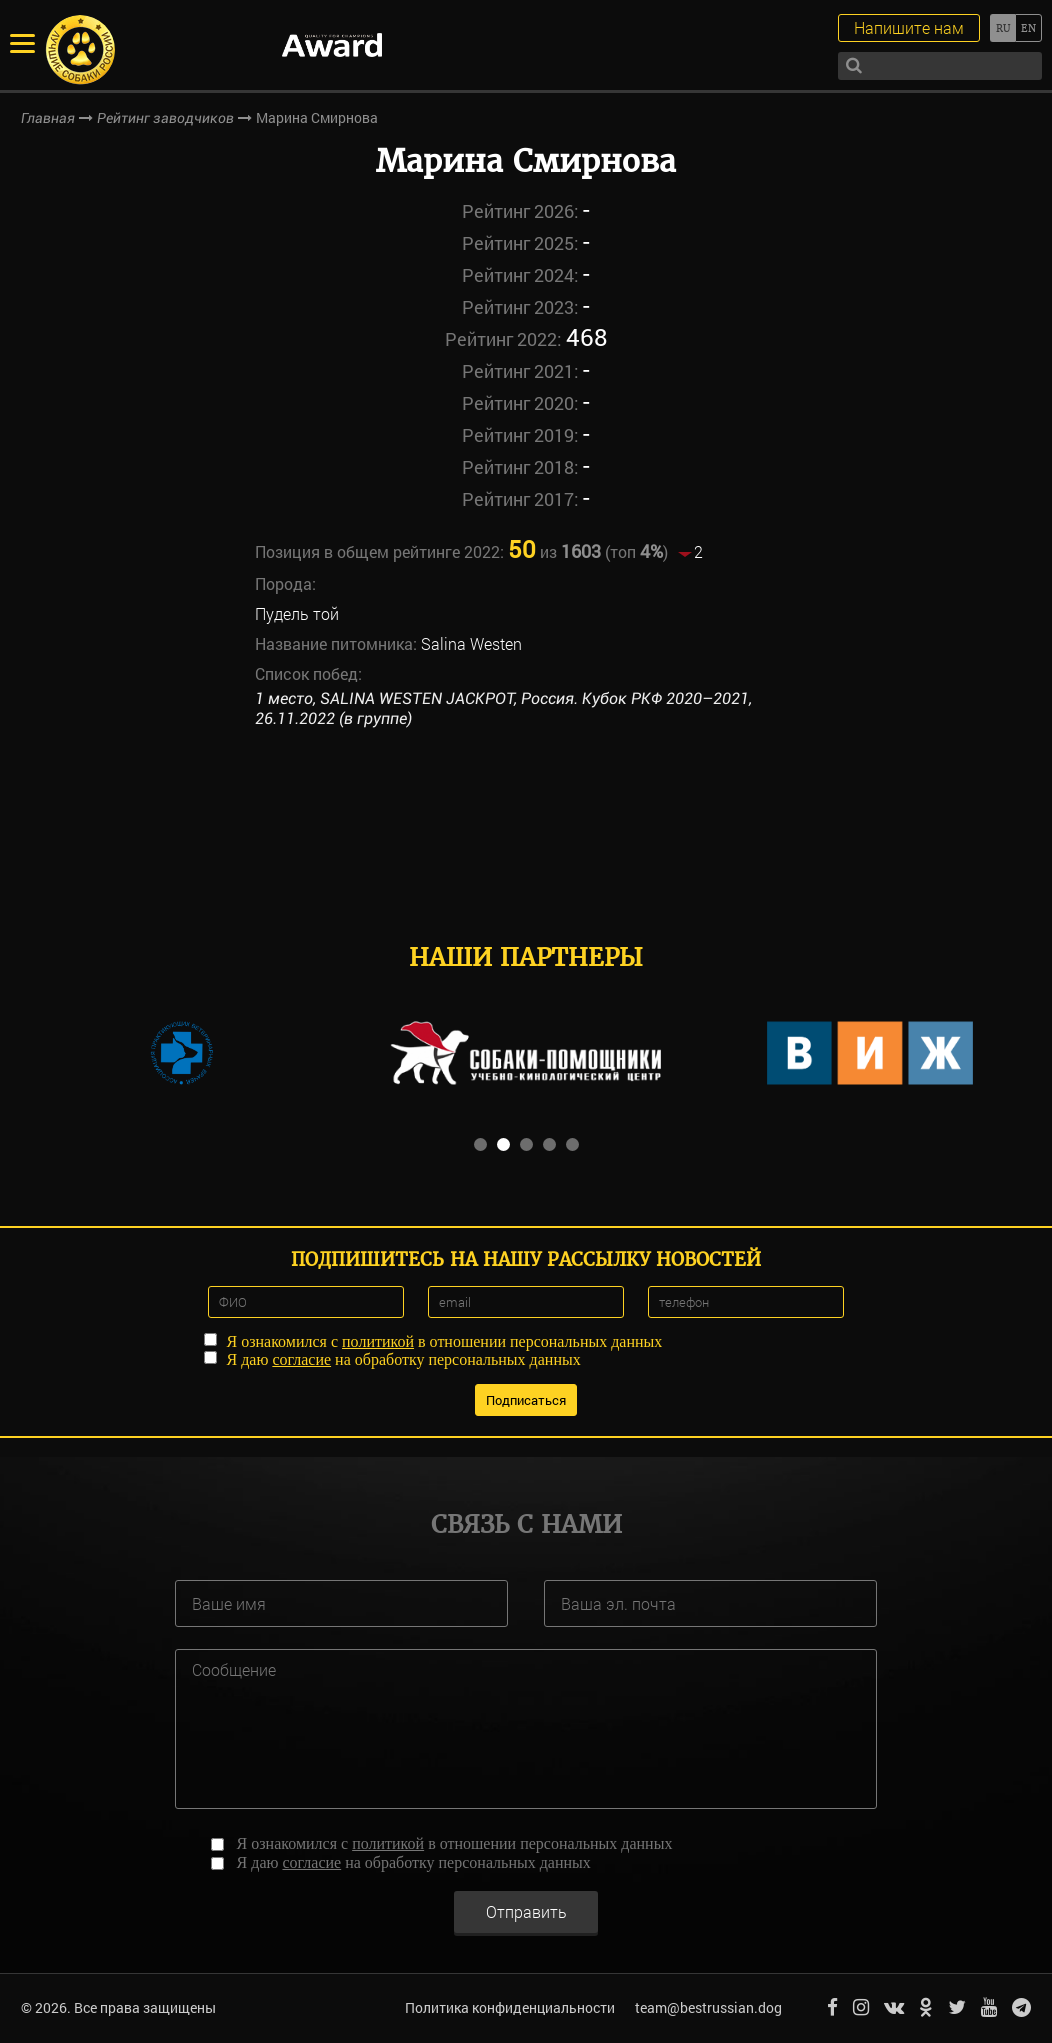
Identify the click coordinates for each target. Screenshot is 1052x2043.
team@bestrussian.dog (708, 2007)
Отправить (526, 1911)
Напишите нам (909, 27)
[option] (182, 1053)
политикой (378, 1341)
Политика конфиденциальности (510, 2007)
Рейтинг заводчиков (165, 118)
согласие (301, 1359)
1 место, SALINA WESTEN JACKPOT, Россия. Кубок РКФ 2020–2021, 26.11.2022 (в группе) (503, 709)
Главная (48, 118)
